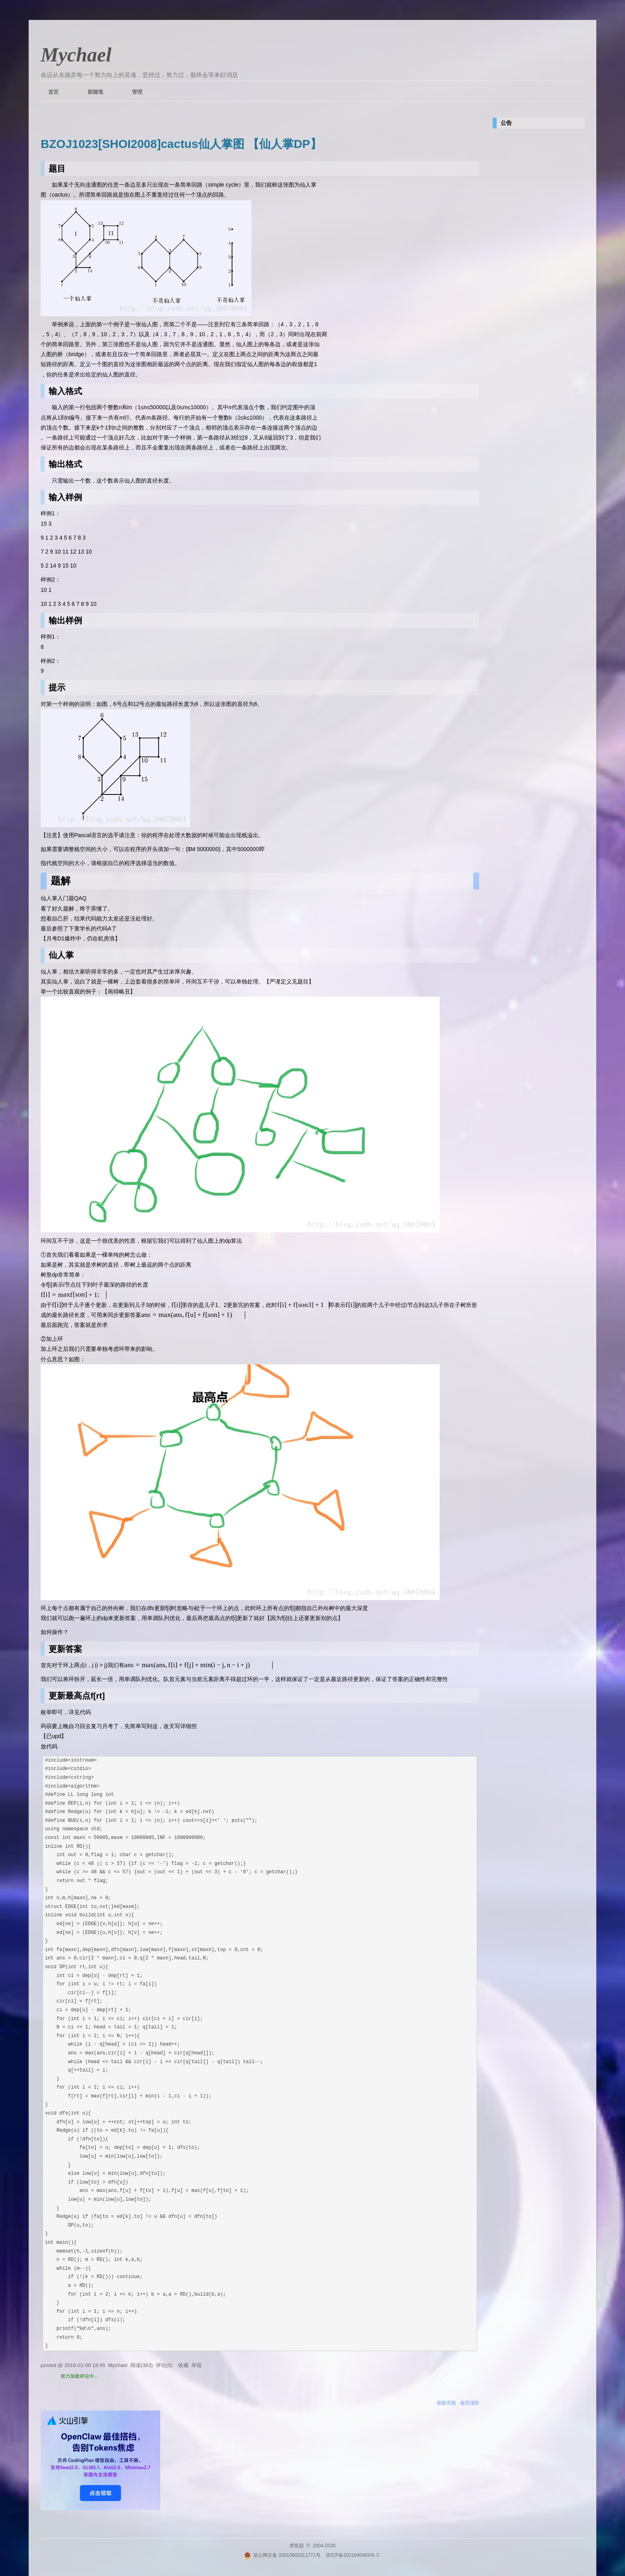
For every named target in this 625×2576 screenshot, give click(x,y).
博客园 (296, 2544)
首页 (53, 92)
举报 (196, 2364)
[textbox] (73, 1294)
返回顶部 (469, 2402)
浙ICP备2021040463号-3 (352, 2554)
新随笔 (95, 92)
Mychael (76, 54)
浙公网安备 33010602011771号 (282, 2554)
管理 (137, 92)
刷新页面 (446, 2402)
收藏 (183, 2364)
